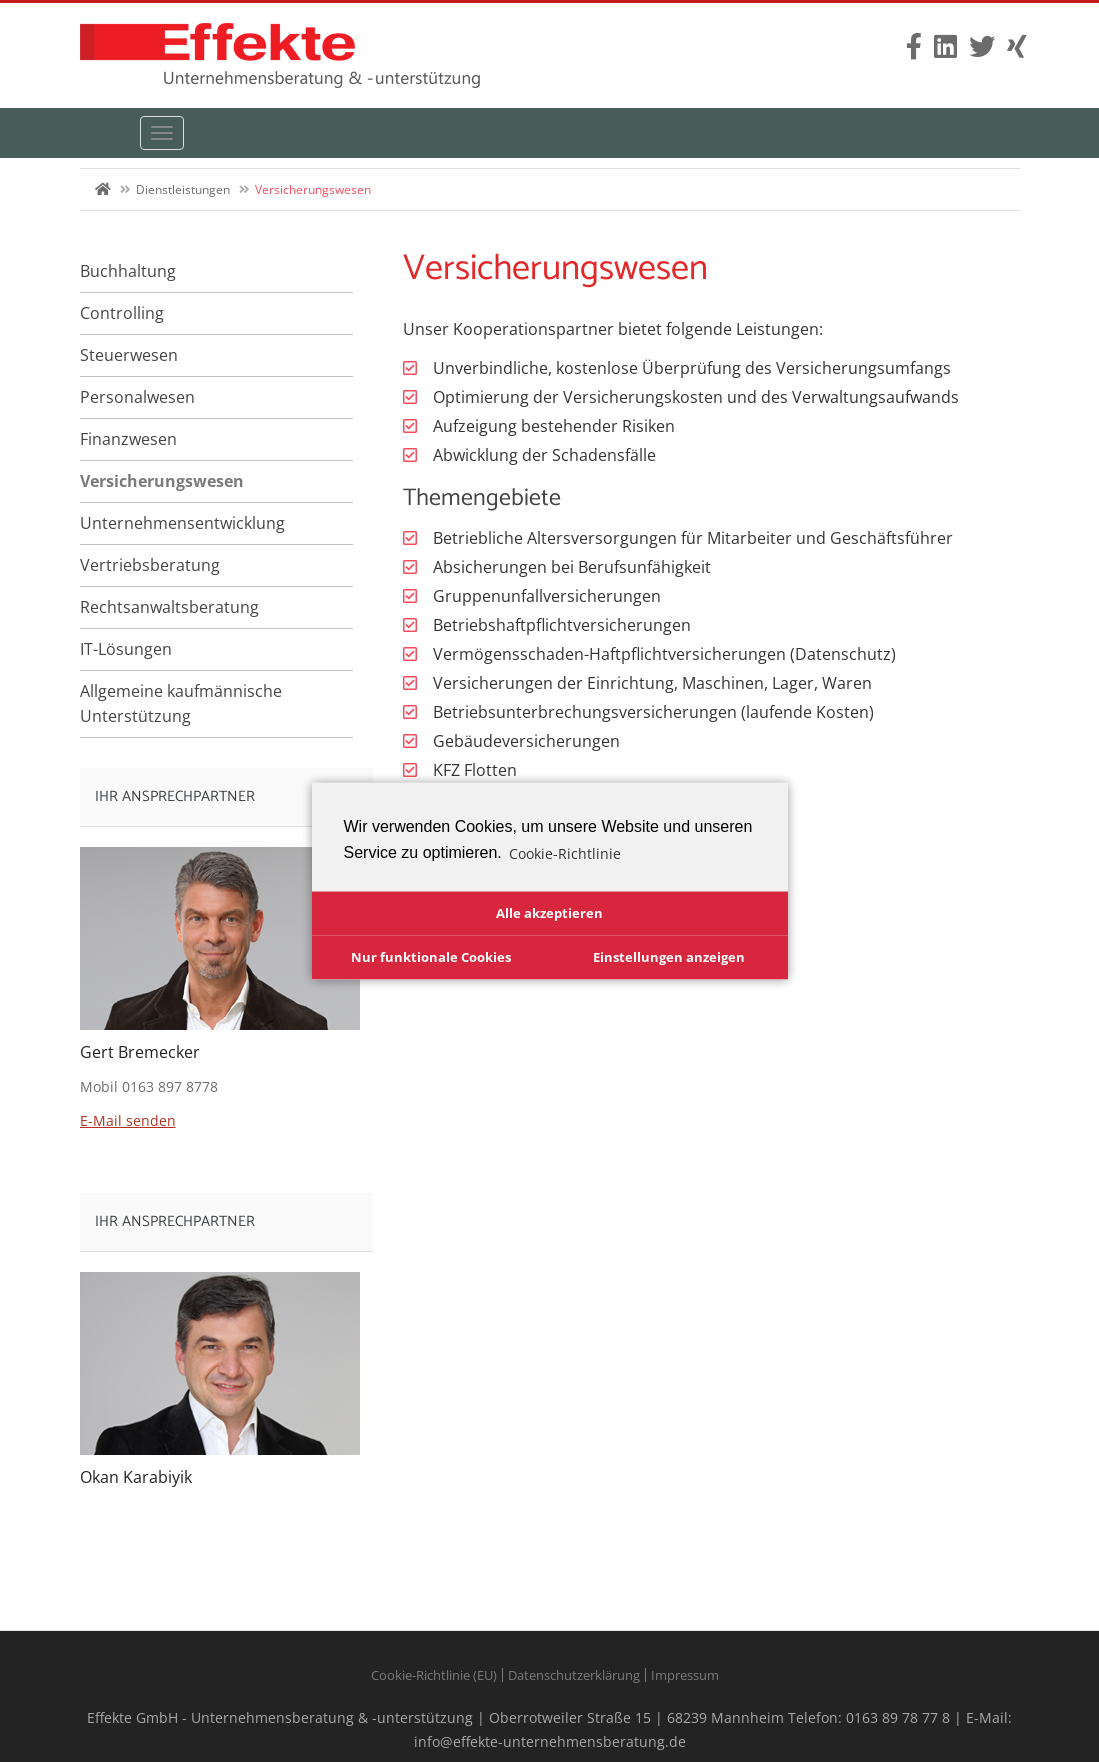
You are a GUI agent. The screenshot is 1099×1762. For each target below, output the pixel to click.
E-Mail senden (128, 1120)
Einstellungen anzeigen (669, 956)
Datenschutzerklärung (574, 1675)
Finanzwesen (128, 439)
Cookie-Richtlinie (565, 852)
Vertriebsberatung (150, 565)
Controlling (122, 313)
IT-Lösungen (126, 649)
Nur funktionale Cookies (431, 956)
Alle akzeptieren (549, 912)
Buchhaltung (128, 271)
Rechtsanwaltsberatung (169, 607)
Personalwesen (137, 397)
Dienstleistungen (183, 189)
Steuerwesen (129, 355)
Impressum (685, 1675)
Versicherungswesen (162, 481)
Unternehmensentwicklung (182, 523)
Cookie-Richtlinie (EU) (434, 1675)
